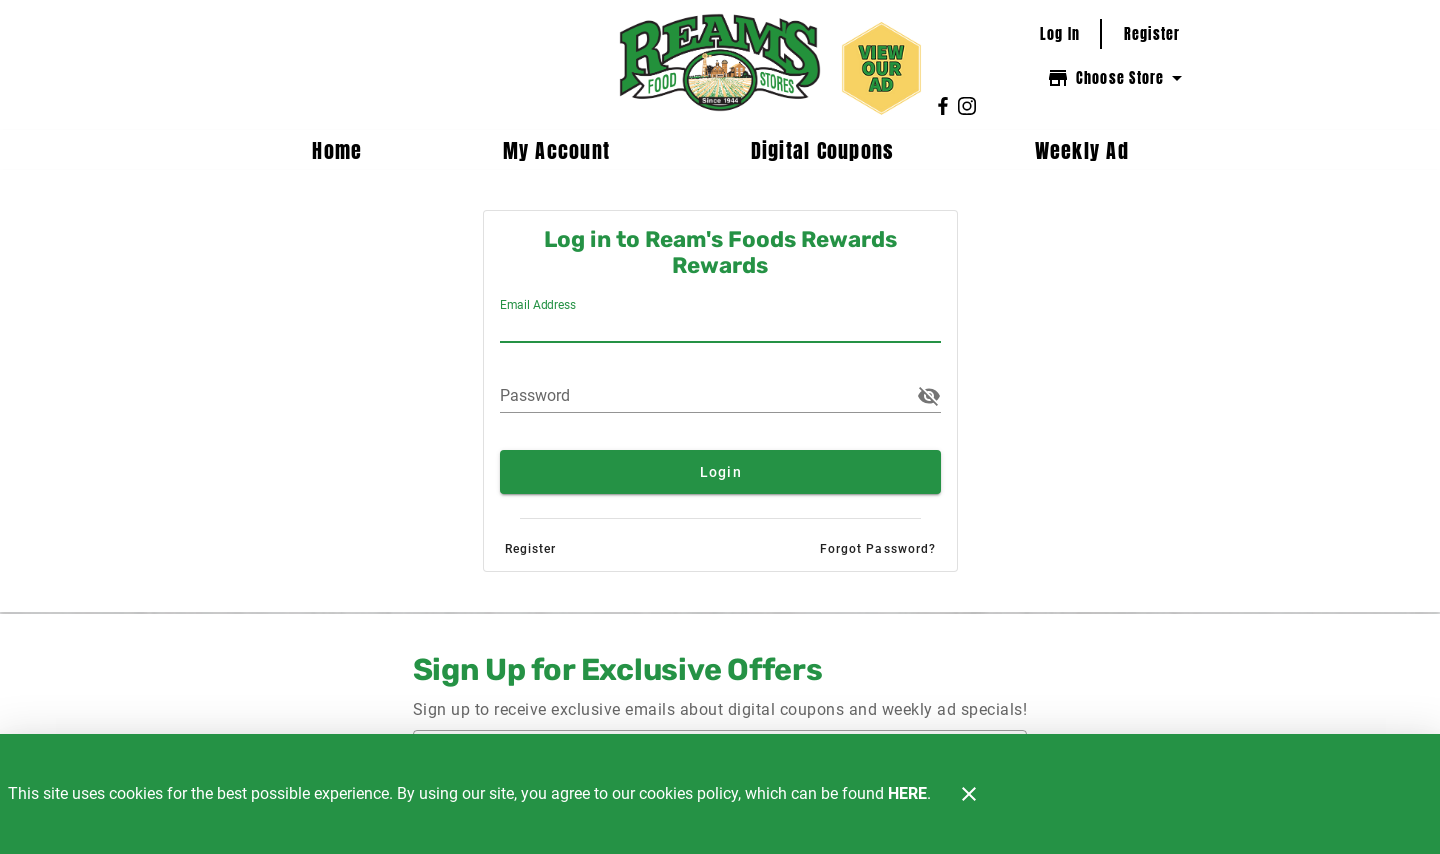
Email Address (538, 305)
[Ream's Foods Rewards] (719, 65)
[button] (929, 396)
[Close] (969, 794)
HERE (907, 793)
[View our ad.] (881, 68)
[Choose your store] (1117, 78)
